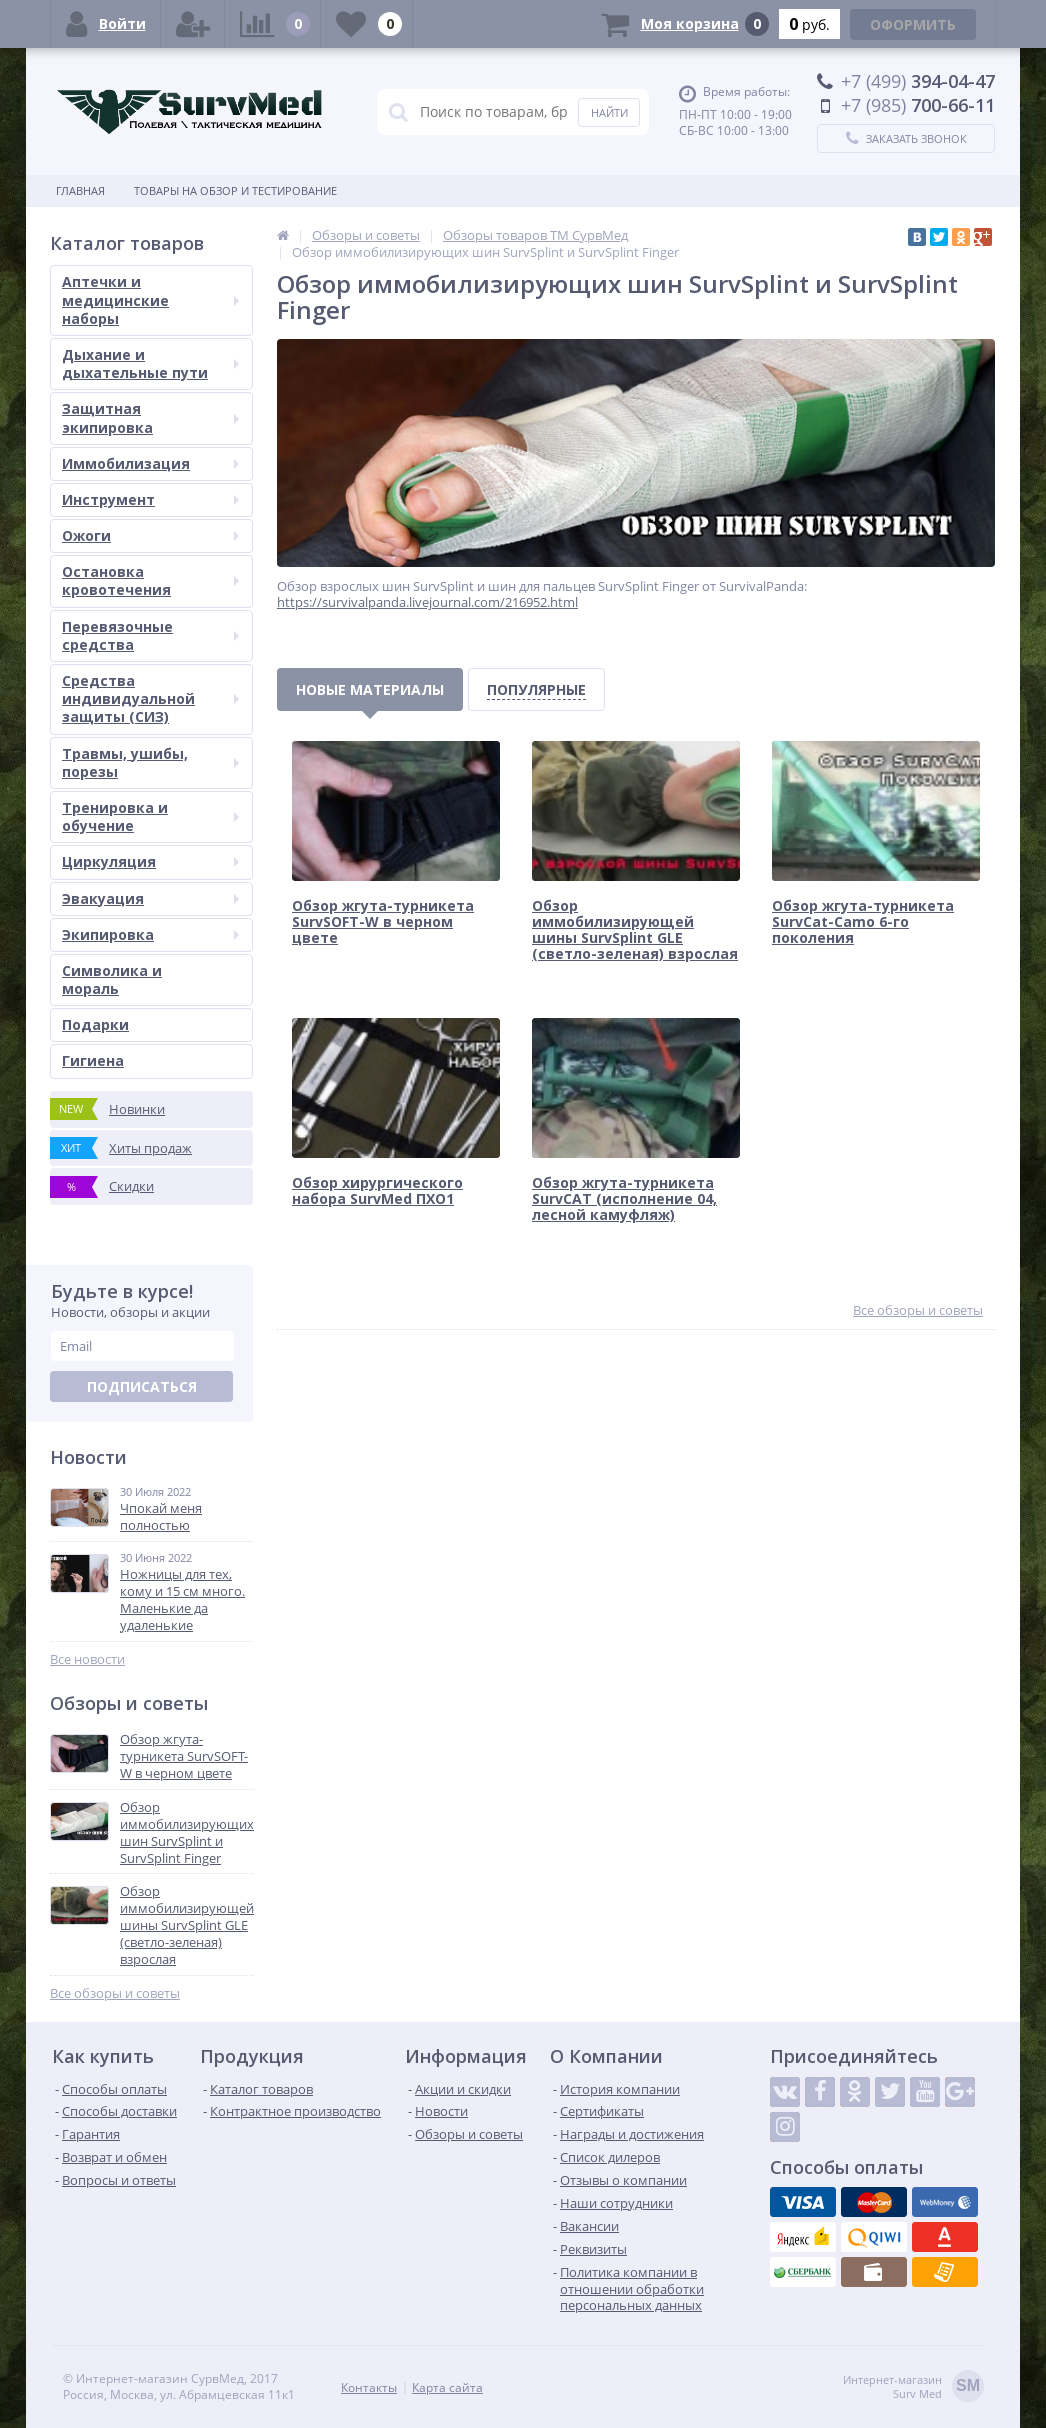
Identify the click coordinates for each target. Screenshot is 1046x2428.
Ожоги (150, 535)
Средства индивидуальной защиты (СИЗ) (150, 698)
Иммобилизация (150, 463)
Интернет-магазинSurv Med (913, 2387)
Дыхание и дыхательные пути (150, 363)
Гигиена (93, 1060)
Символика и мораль (112, 979)
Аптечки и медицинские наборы (150, 299)
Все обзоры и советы (115, 1993)
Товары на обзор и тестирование (235, 190)
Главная (80, 190)
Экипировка (150, 934)
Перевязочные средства (150, 635)
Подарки (95, 1024)
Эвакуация (150, 898)
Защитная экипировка (150, 417)
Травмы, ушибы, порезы (150, 762)
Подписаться (142, 1386)
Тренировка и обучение (150, 816)
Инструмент (150, 499)
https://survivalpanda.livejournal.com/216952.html (427, 602)
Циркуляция (150, 861)
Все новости (87, 1659)
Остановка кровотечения (150, 580)
